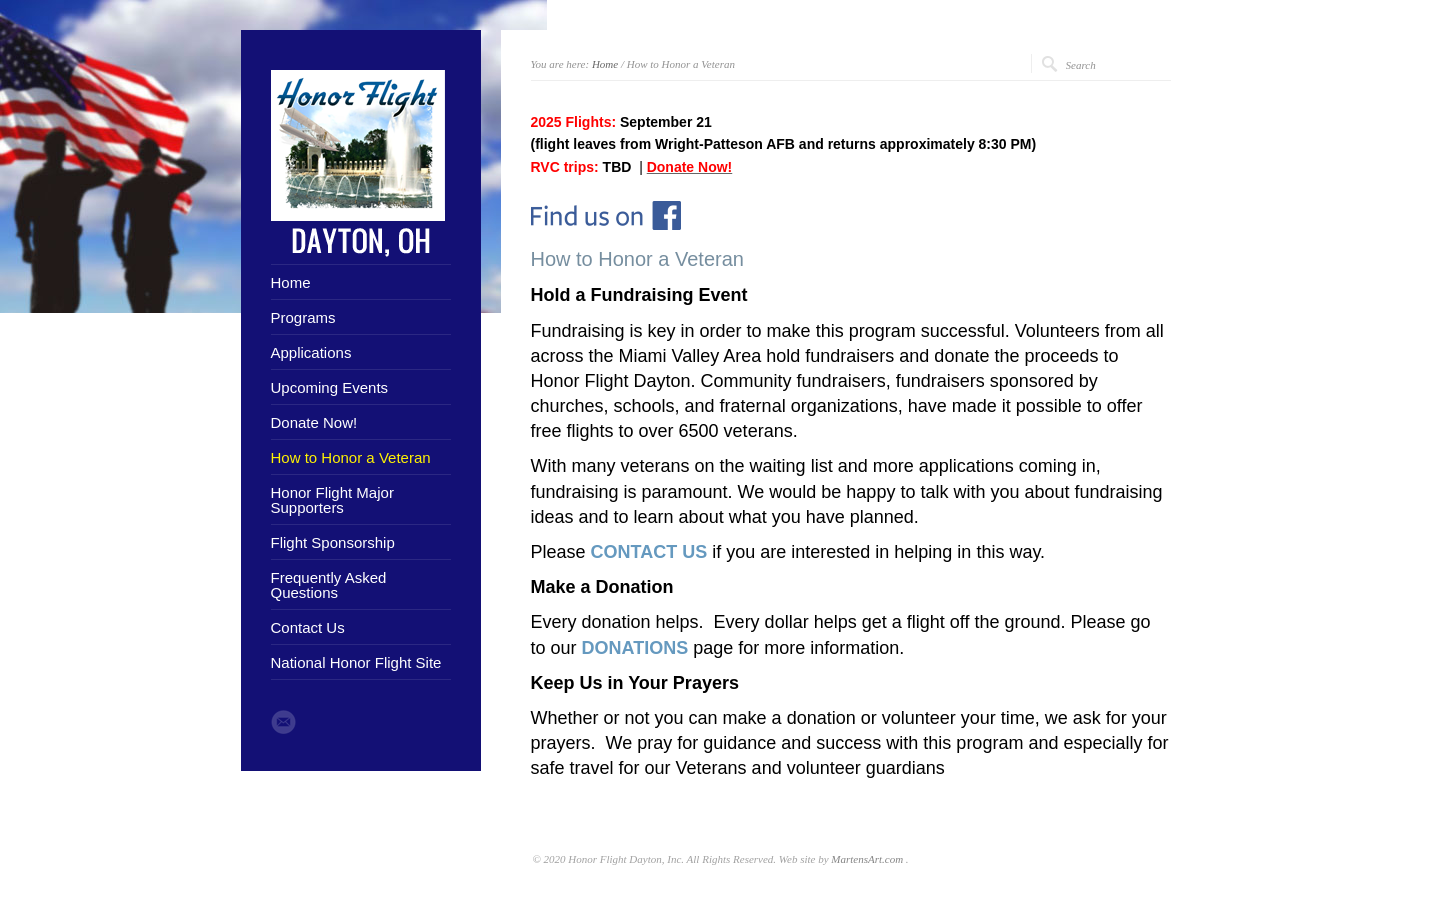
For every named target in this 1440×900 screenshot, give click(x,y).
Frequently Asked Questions (329, 585)
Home (291, 282)
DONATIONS (635, 648)
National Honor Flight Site (356, 662)
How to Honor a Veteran (351, 457)
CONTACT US (649, 552)
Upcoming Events (330, 387)
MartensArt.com (867, 859)
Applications (311, 352)
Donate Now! (314, 422)
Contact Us (308, 627)
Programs (303, 317)
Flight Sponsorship (333, 542)
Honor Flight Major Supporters (332, 500)
